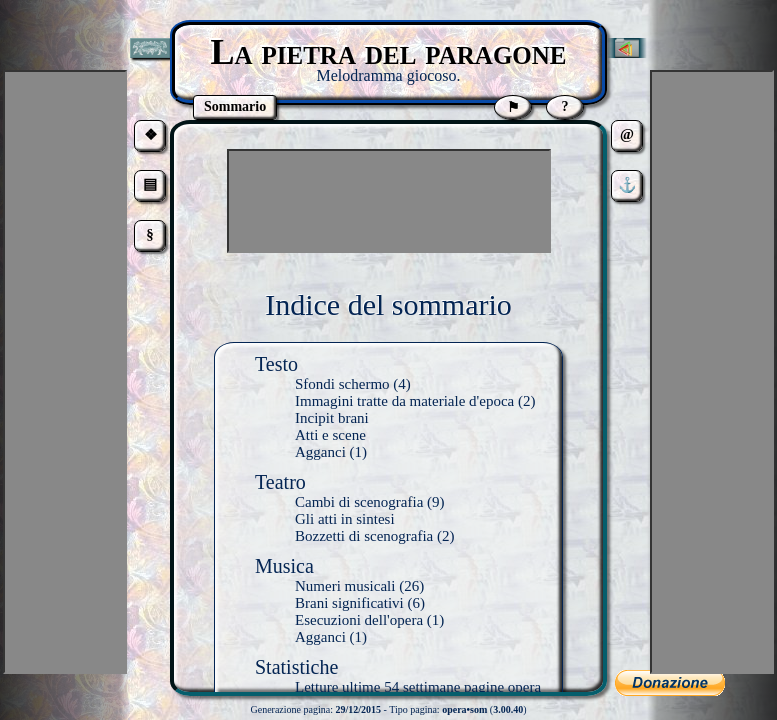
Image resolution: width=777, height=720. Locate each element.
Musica (284, 566)
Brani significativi (349, 603)
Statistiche (296, 667)
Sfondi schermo (342, 384)
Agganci (320, 452)
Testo (276, 364)
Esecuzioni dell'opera (359, 620)
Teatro (280, 482)
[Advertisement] (389, 201)
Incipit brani (332, 418)
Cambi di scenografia (359, 502)
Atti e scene (330, 435)
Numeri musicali (345, 586)
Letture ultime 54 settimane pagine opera (418, 687)
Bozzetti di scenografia (364, 536)
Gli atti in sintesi (345, 519)
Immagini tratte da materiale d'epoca (404, 401)
